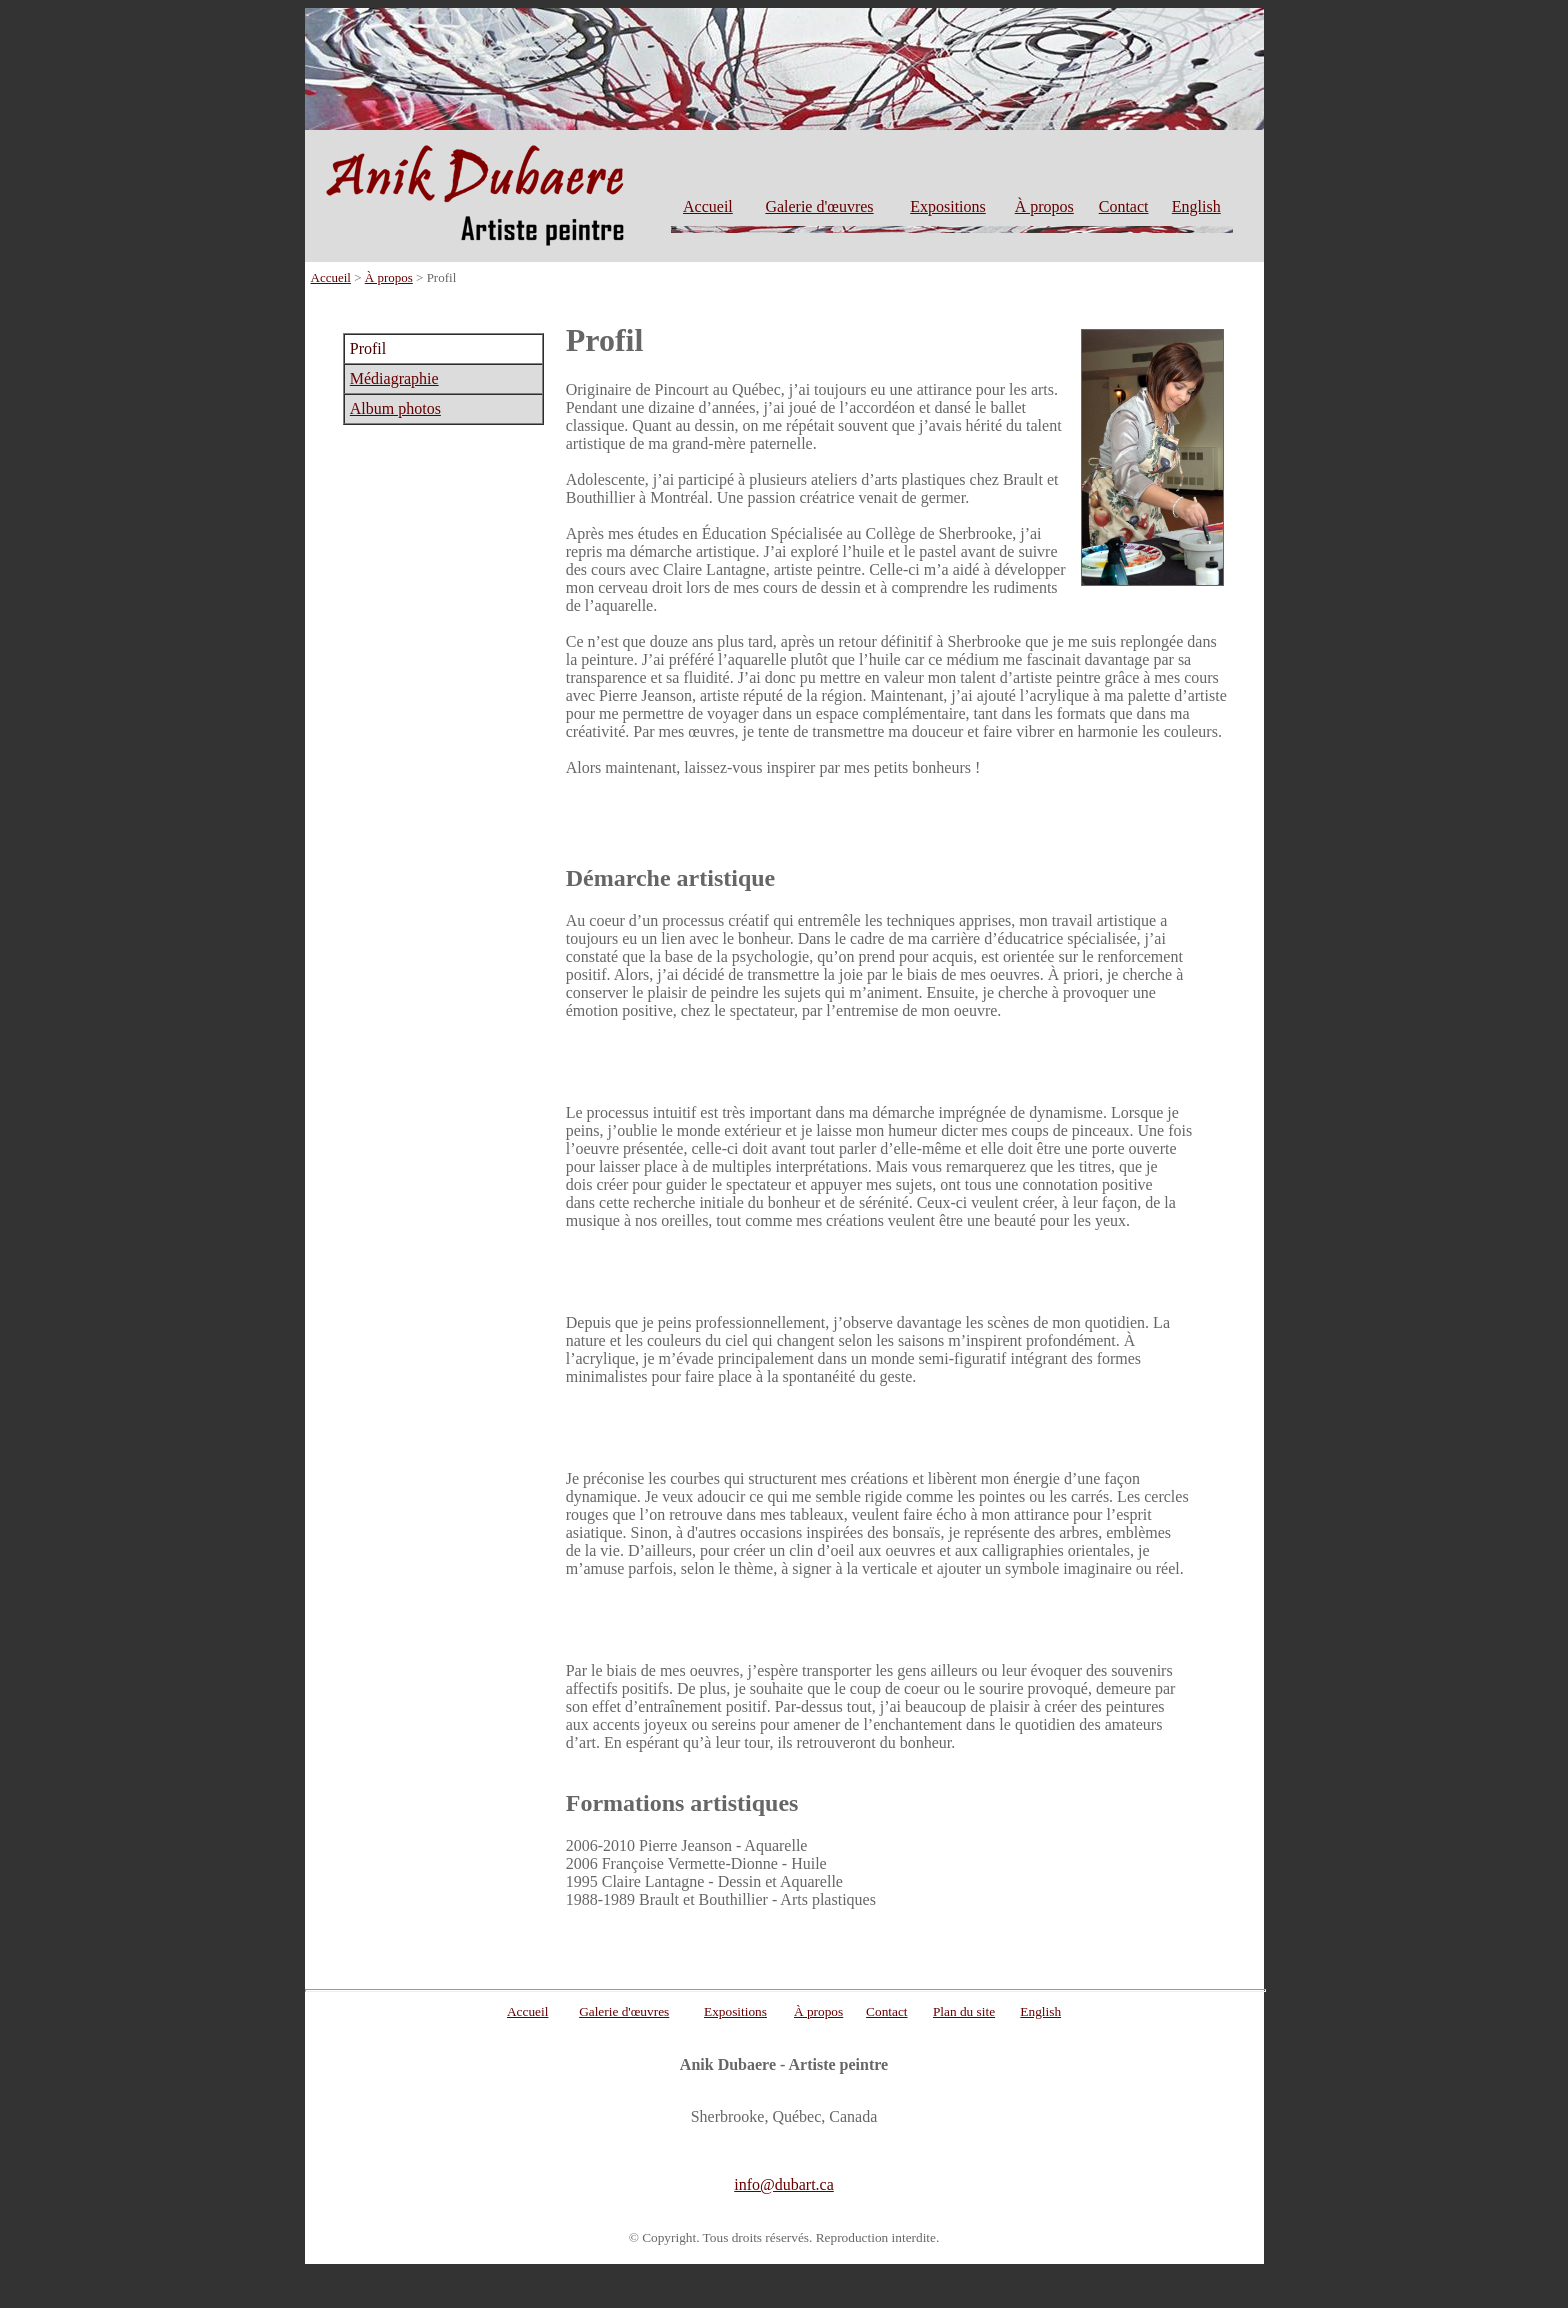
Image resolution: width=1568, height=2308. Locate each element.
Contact (1124, 206)
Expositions (948, 206)
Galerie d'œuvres (819, 206)
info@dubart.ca (784, 2184)
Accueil (708, 206)
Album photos (395, 408)
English (1196, 206)
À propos (1044, 206)
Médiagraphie (394, 378)
